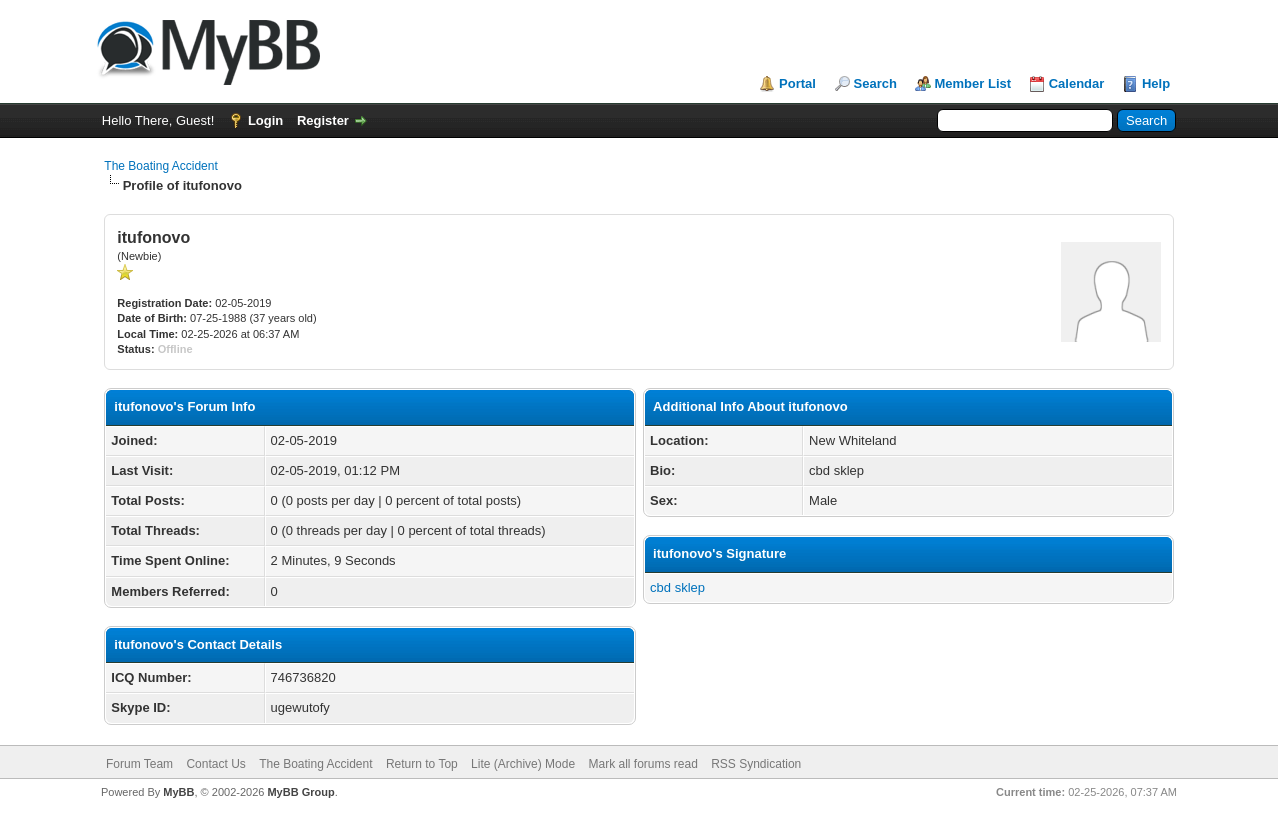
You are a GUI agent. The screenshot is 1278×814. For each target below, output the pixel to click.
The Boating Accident (160, 166)
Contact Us (215, 764)
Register (323, 120)
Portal (797, 83)
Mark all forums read (642, 764)
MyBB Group (300, 792)
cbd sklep (677, 587)
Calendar (1077, 83)
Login (265, 120)
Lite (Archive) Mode (523, 764)
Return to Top (422, 764)
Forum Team (139, 764)
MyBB (178, 792)
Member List (973, 83)
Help (1156, 83)
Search (875, 83)
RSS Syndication (756, 764)
